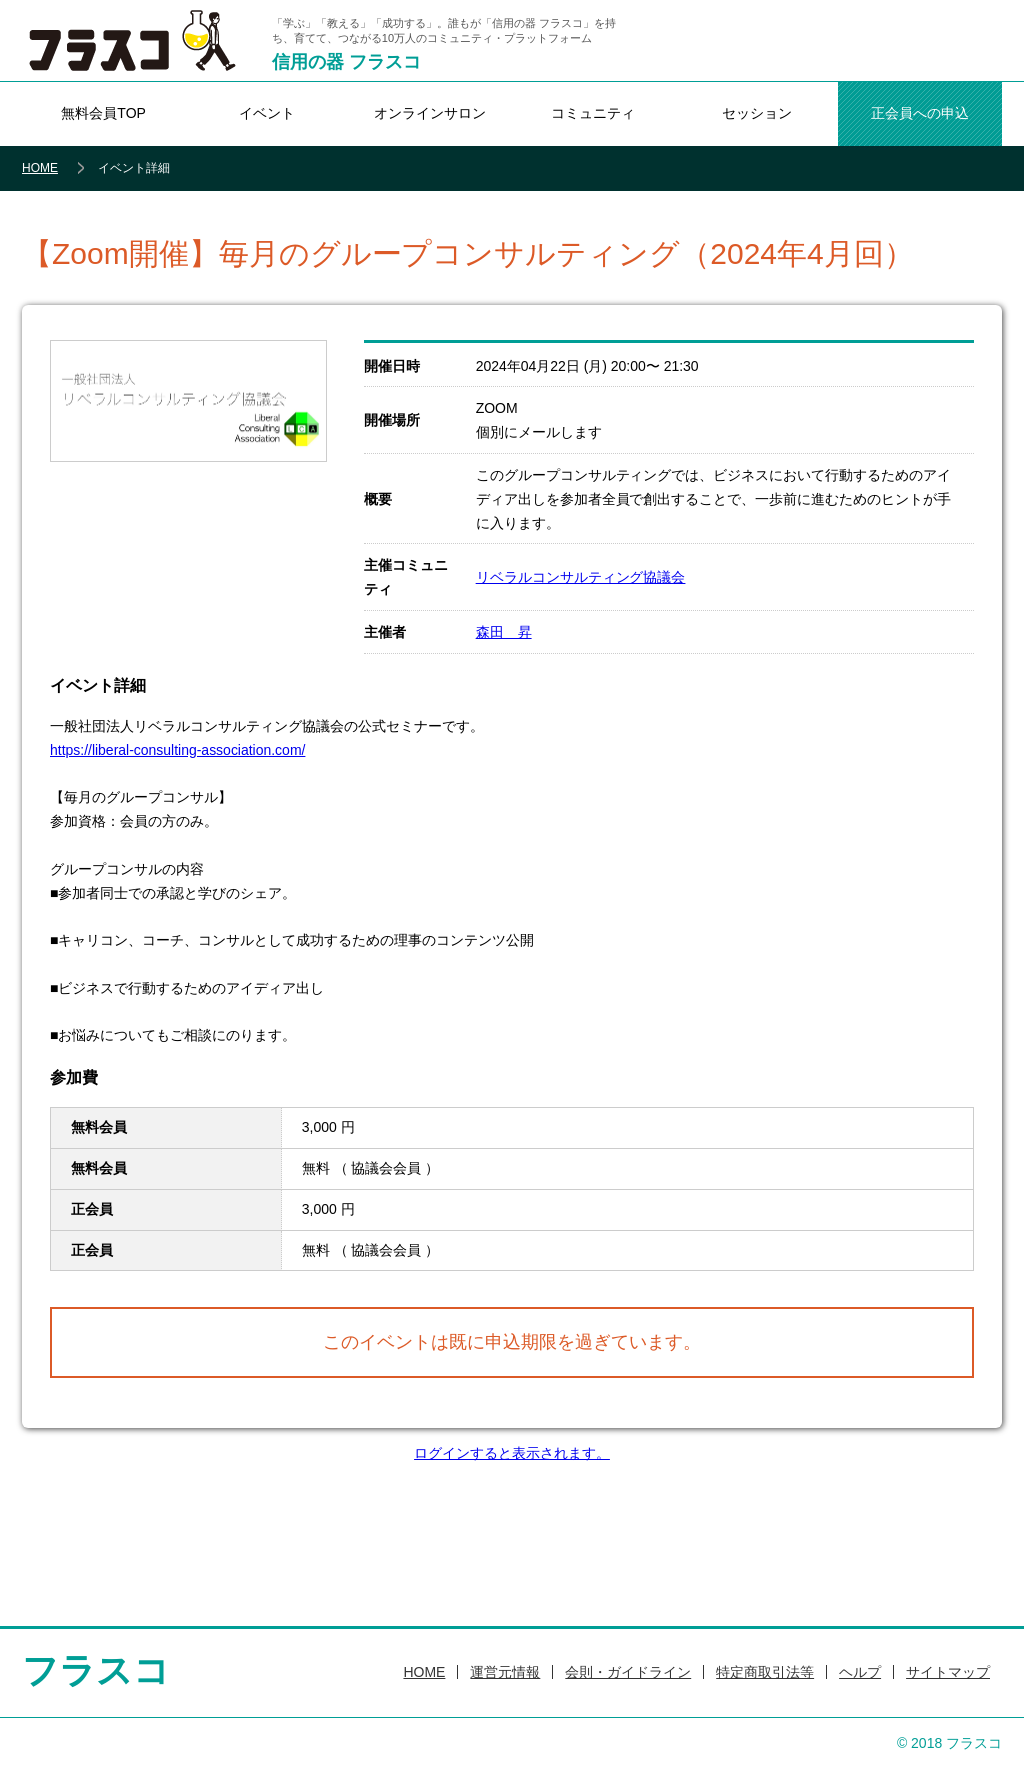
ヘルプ (860, 1672)
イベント (267, 113)
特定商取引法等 (765, 1672)
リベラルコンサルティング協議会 (581, 577)
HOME (40, 168)
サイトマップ (948, 1672)
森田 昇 (504, 632)
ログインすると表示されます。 (512, 1453)
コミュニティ (593, 113)
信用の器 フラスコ (346, 62)
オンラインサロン (430, 113)
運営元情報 (505, 1672)
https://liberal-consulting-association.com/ (177, 750)
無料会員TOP (103, 113)
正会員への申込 (920, 113)
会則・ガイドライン (628, 1672)
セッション (757, 113)
